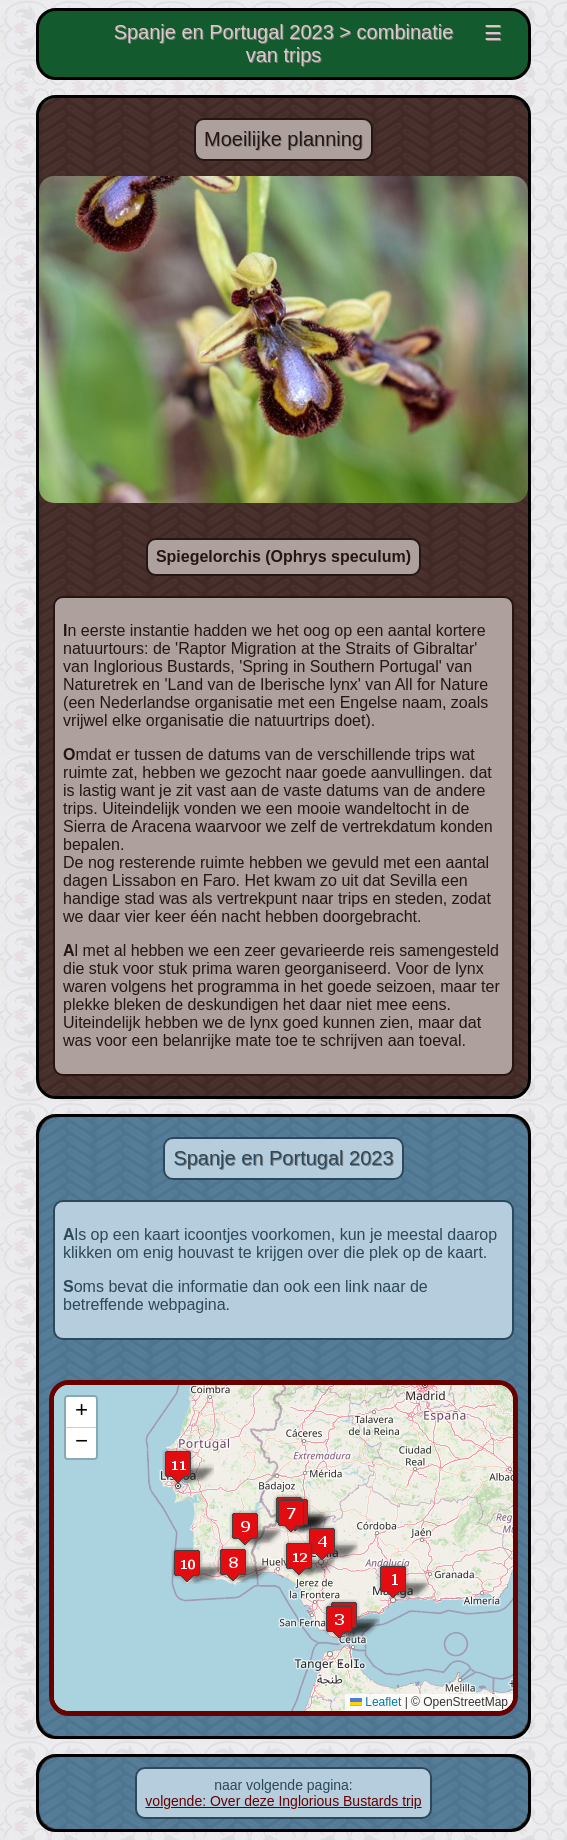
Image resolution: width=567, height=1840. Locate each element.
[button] (393, 1581)
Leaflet (380, 1702)
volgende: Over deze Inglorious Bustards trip (283, 1801)
